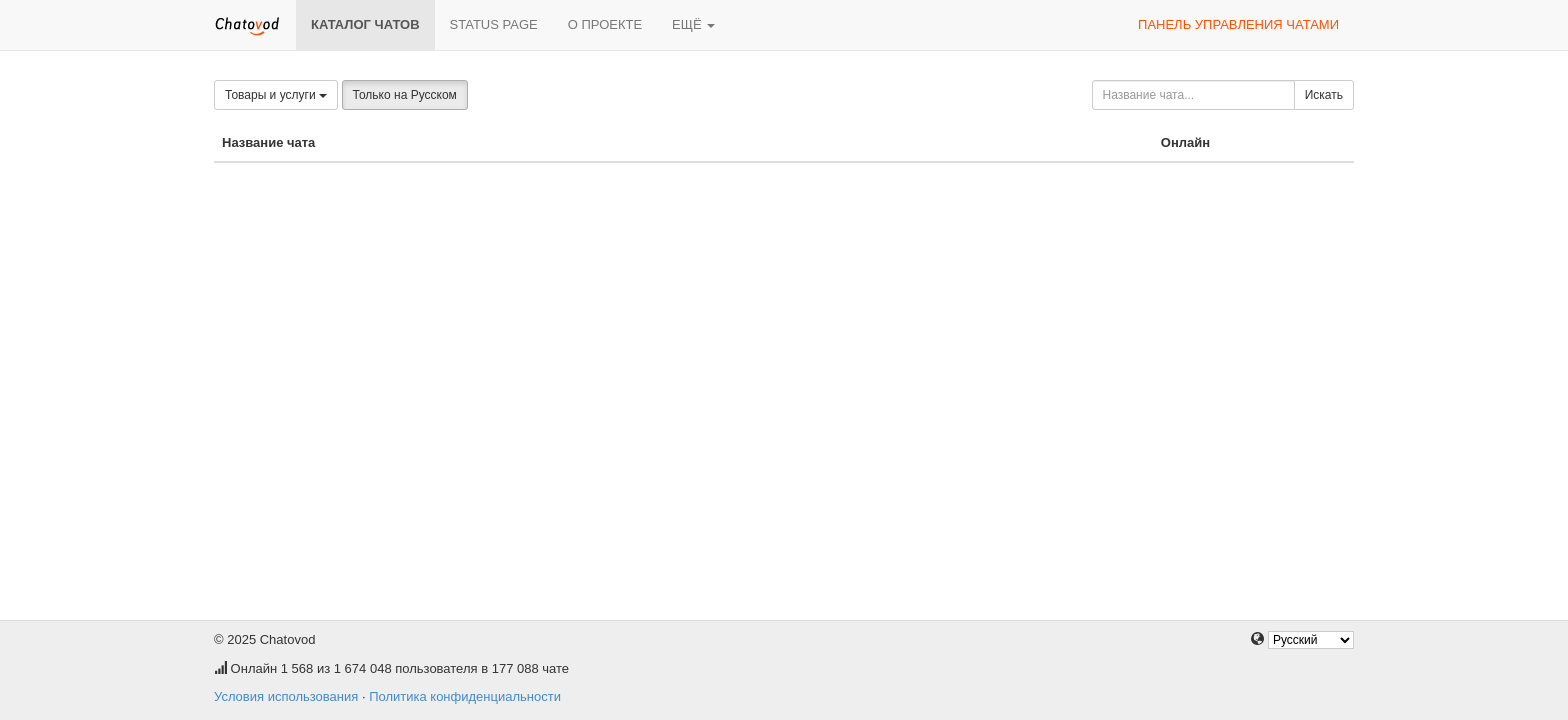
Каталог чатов (365, 24)
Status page (494, 24)
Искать (1324, 95)
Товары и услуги (276, 95)
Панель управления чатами (1238, 24)
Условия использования (286, 696)
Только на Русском (405, 95)
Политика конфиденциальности (465, 696)
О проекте (605, 24)
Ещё (693, 24)
